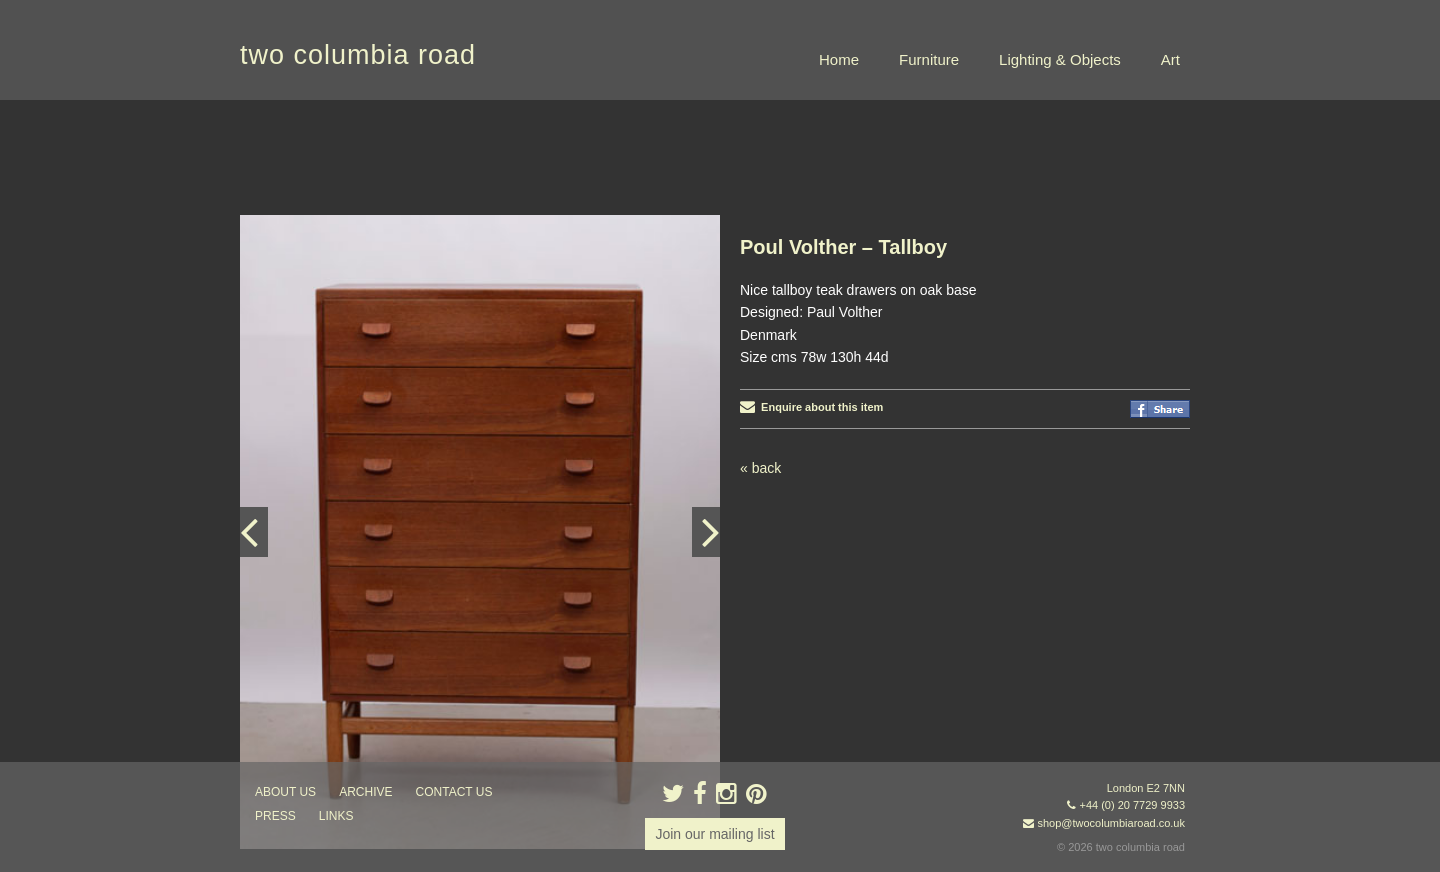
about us (285, 792)
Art (1170, 59)
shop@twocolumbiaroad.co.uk (1111, 823)
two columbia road (358, 55)
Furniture (929, 59)
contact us (454, 792)
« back (760, 468)
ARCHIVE (365, 792)
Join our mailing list (714, 834)
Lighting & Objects (1060, 59)
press (275, 816)
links (336, 816)
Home (839, 59)
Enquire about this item (811, 407)
